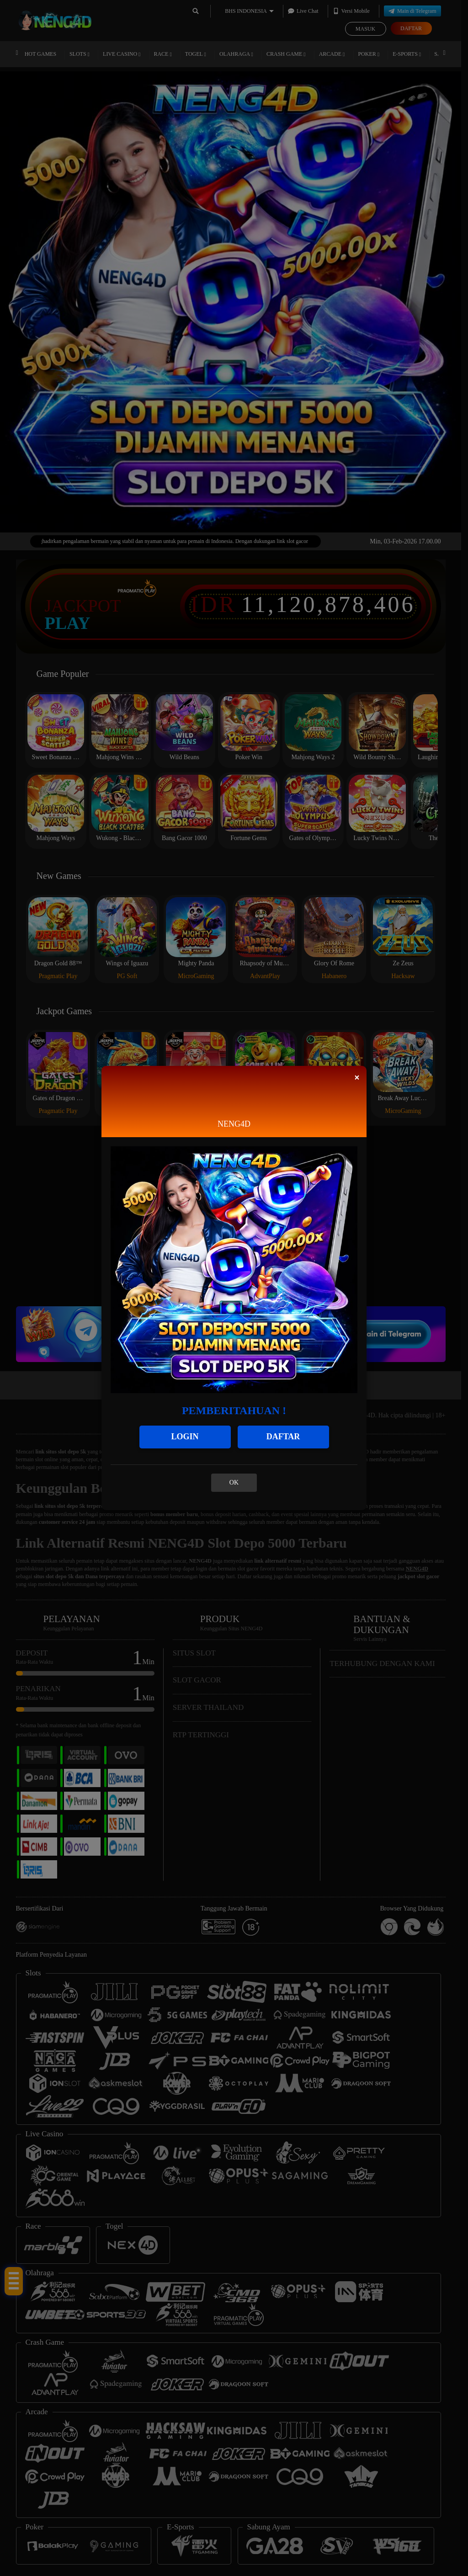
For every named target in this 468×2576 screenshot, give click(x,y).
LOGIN (184, 1436)
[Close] (357, 1077)
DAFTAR (283, 1436)
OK (234, 1482)
